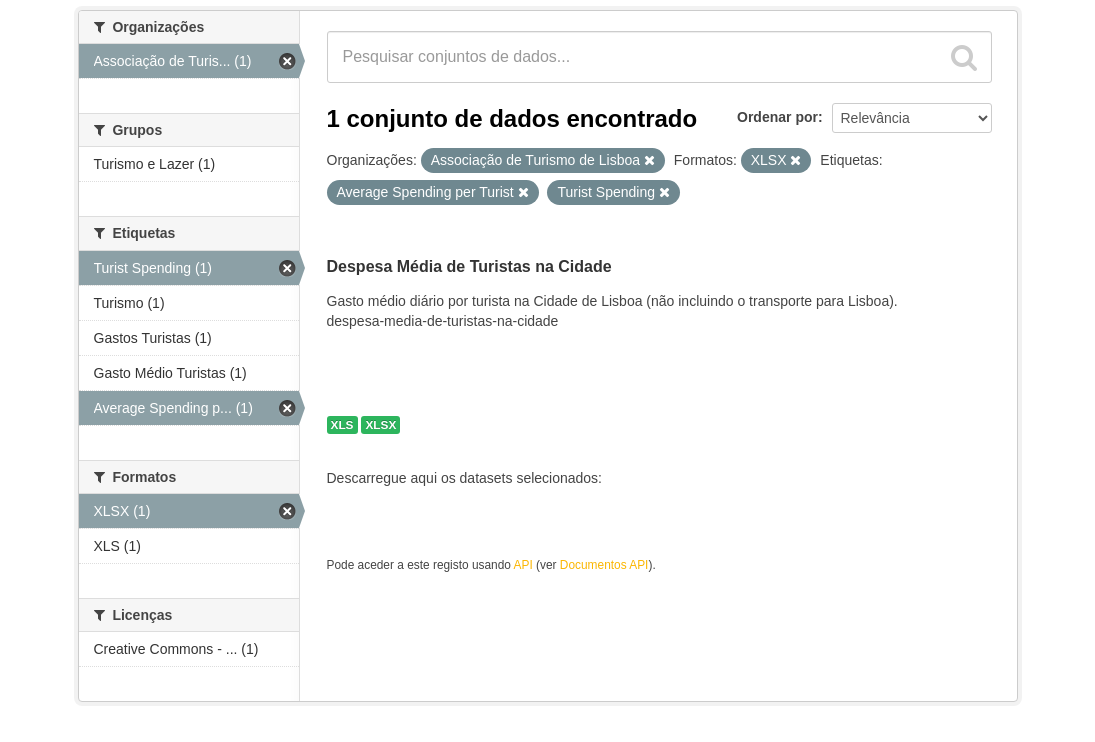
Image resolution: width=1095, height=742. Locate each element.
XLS (342, 425)
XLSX (380, 425)
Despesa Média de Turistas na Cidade (469, 266)
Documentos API (604, 565)
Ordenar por (777, 117)
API (523, 565)
